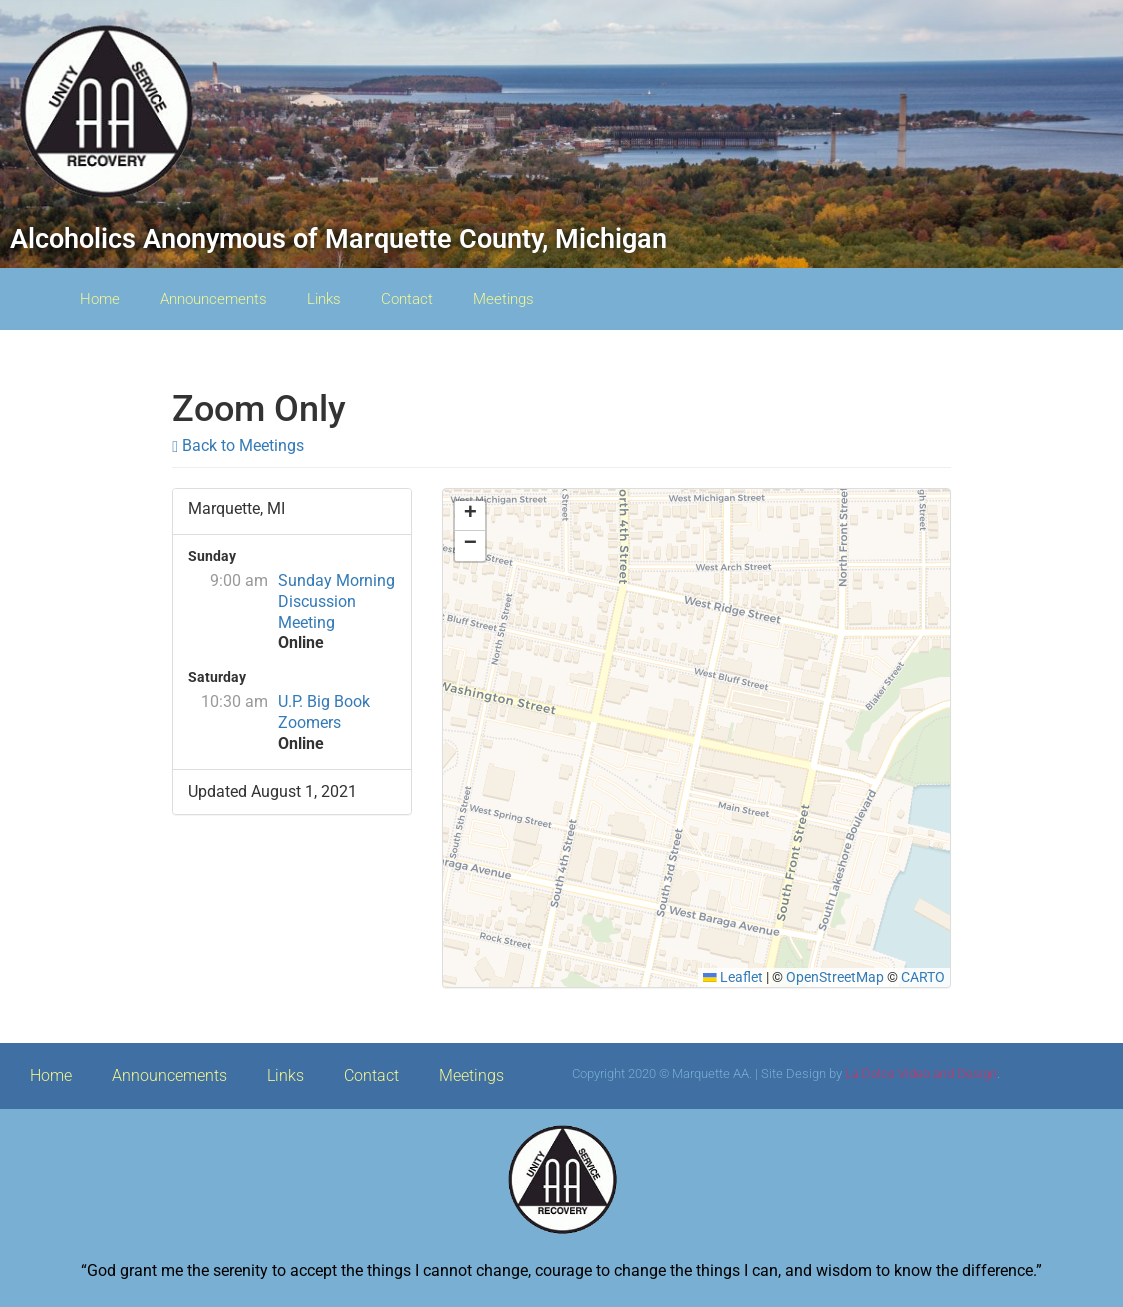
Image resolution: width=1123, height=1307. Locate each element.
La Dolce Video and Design (921, 1073)
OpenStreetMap (835, 977)
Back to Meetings (238, 445)
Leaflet (733, 977)
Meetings (503, 299)
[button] (470, 516)
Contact (407, 299)
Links (324, 299)
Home (100, 299)
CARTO (923, 977)
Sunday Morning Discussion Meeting (336, 601)
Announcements (213, 299)
